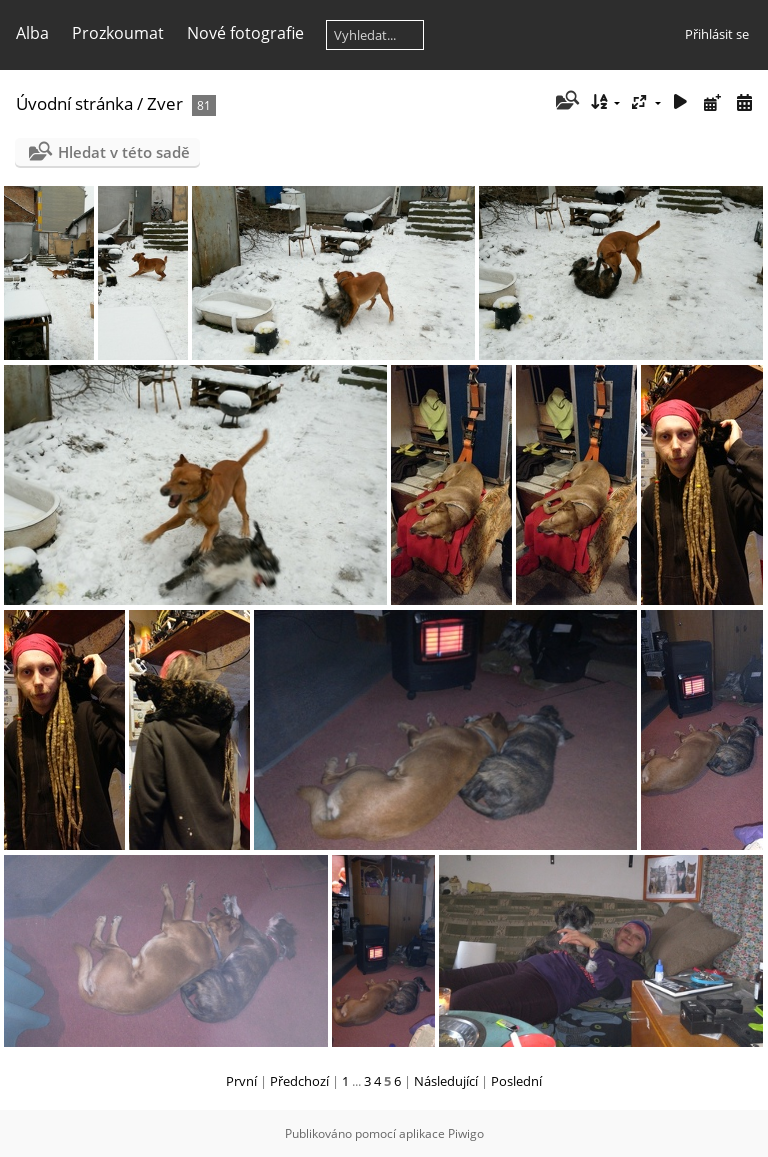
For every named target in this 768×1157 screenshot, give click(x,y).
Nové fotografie (245, 33)
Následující (446, 1081)
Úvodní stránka (74, 103)
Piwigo (466, 1133)
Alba (32, 33)
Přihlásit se (717, 34)
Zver (165, 103)
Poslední (516, 1081)
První (241, 1081)
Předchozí (299, 1081)
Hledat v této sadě (124, 152)
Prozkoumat (118, 33)
